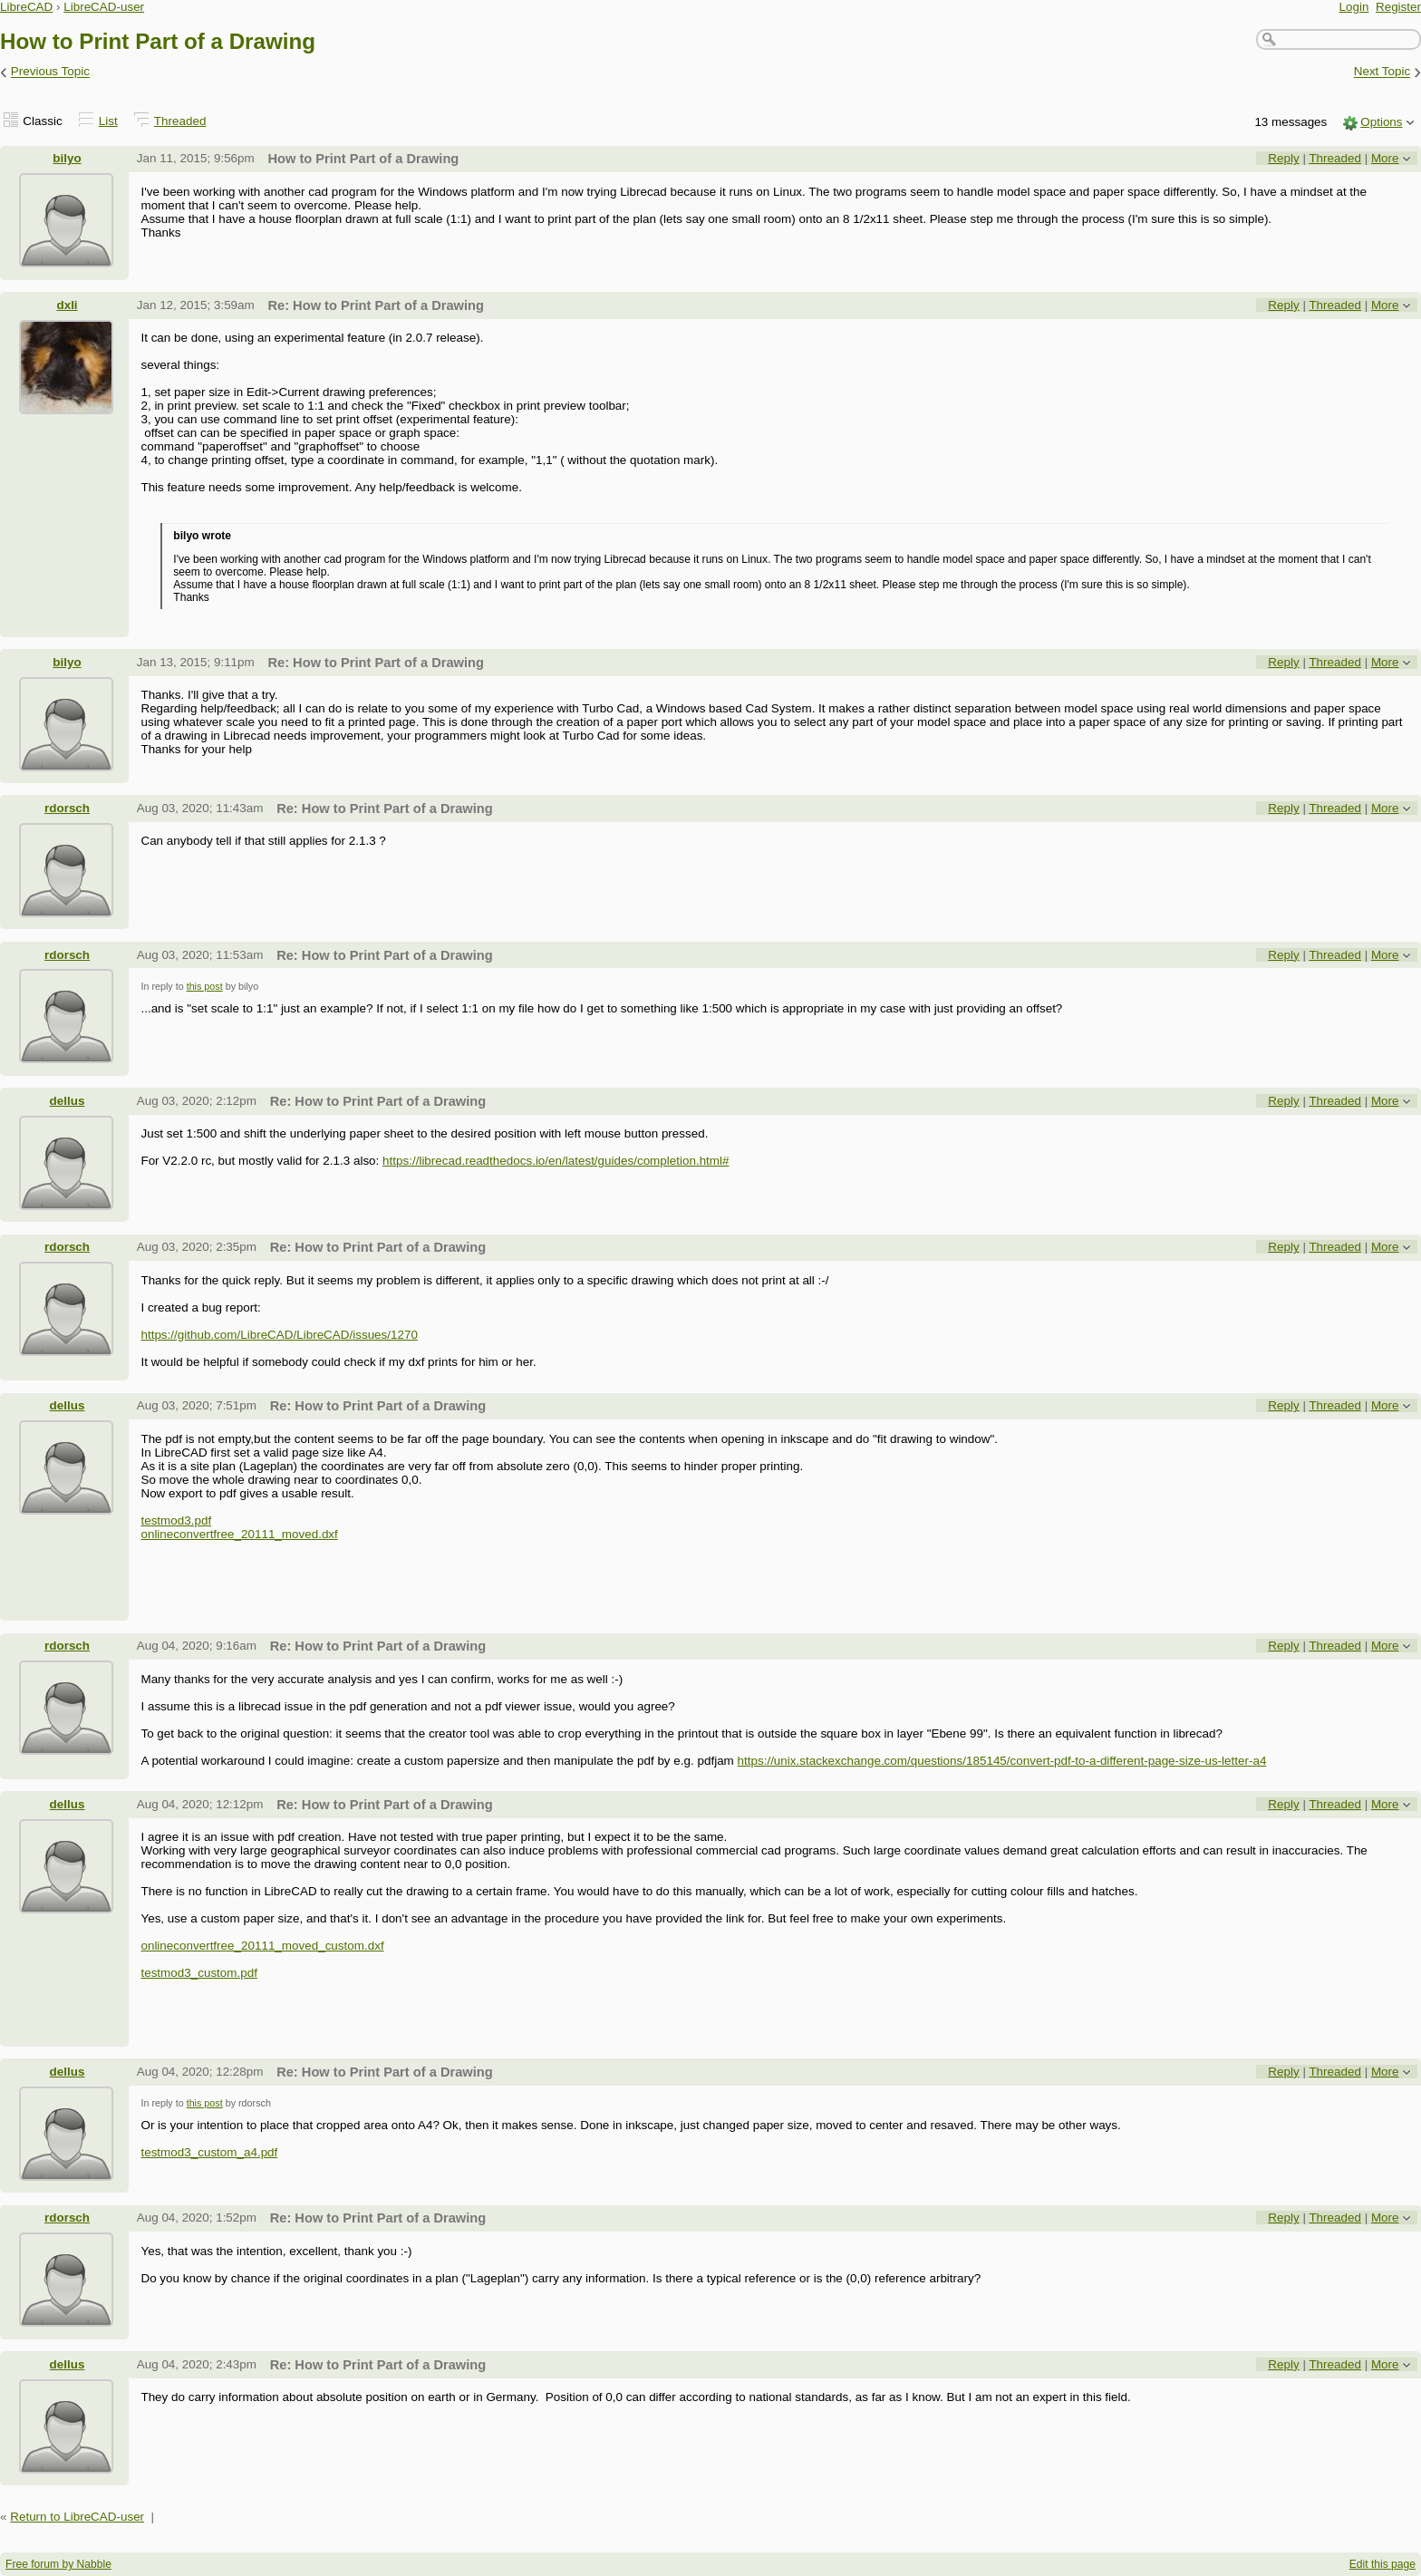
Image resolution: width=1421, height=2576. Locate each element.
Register (1398, 7)
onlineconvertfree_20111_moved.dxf (238, 1534)
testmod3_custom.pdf (198, 1973)
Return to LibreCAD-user (77, 2516)
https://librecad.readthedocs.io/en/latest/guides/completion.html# (555, 1160)
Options (1381, 122)
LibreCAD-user (103, 7)
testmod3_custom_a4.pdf (208, 2152)
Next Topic (1382, 72)
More (1385, 158)
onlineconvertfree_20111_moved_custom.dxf (261, 1945)
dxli (66, 305)
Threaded (180, 121)
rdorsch (67, 808)
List (108, 121)
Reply (1283, 158)
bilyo (67, 158)
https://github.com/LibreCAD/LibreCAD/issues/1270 (278, 1334)
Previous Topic (50, 72)
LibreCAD (26, 7)
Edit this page (1382, 2564)
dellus (67, 1101)
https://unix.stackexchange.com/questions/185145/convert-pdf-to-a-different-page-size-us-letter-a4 (1002, 1760)
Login (1354, 7)
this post (205, 986)
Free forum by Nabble (58, 2564)
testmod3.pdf (175, 1520)
